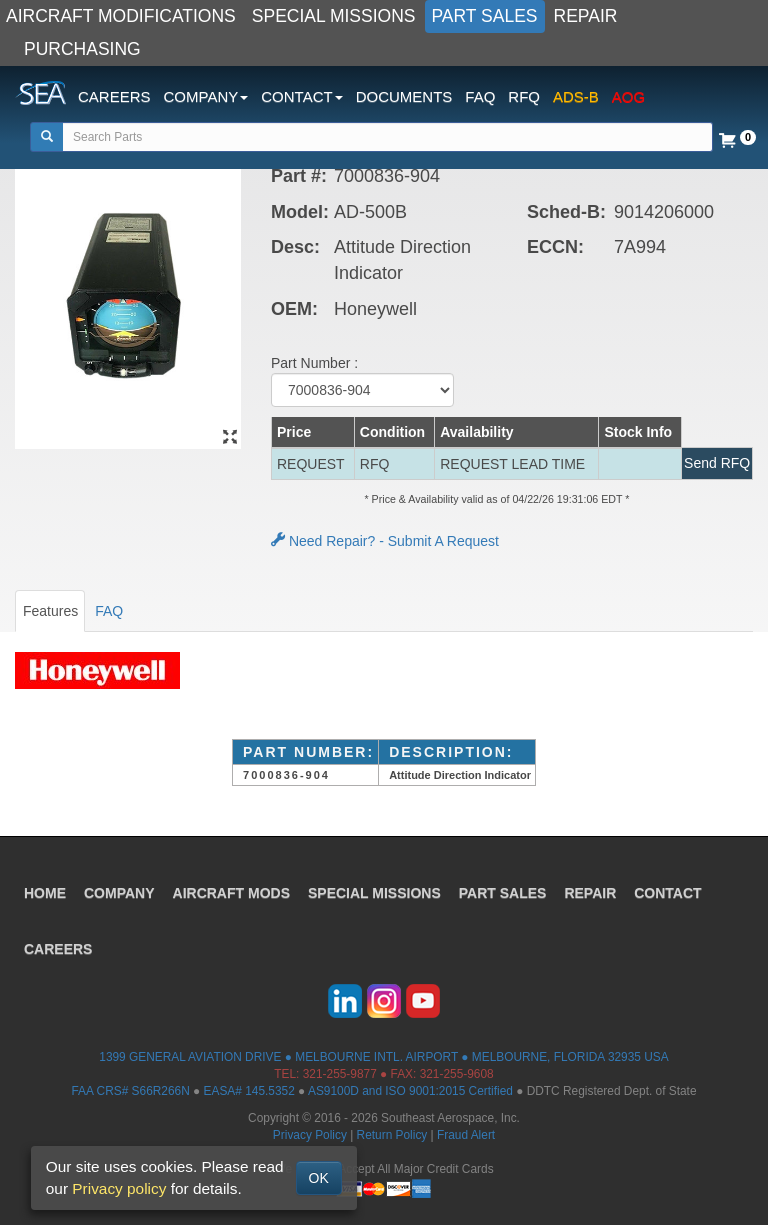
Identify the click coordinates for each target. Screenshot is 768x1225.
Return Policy (392, 1135)
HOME (45, 893)
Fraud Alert (466, 1135)
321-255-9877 (340, 1074)
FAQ (480, 96)
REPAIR (586, 16)
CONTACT (667, 893)
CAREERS (114, 96)
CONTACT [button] (301, 96)
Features (50, 611)
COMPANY (119, 893)
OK (319, 1178)
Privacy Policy (310, 1135)
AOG (628, 96)
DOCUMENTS (404, 96)
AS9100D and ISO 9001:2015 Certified (410, 1091)
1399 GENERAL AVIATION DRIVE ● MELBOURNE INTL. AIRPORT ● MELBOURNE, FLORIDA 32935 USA (383, 1057)
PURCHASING (82, 49)
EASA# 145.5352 (249, 1091)
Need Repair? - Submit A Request (385, 541)
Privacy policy (119, 1188)
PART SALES (485, 16)
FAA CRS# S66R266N (130, 1091)
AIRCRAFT (231, 893)
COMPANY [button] (206, 96)
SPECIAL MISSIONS (334, 16)
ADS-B (576, 96)
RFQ (524, 96)
